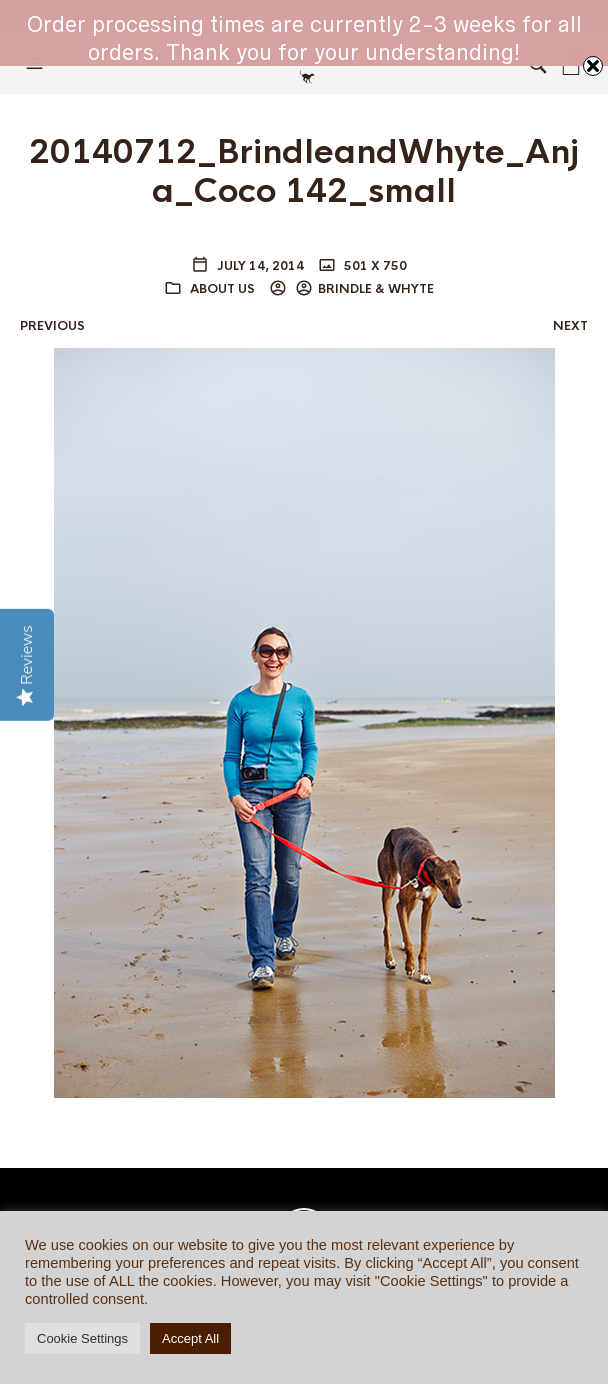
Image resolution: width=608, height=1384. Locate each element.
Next (570, 326)
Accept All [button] (190, 1338)
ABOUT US (222, 289)
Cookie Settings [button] (82, 1338)
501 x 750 (374, 266)
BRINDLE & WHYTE (376, 289)
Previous (52, 326)
